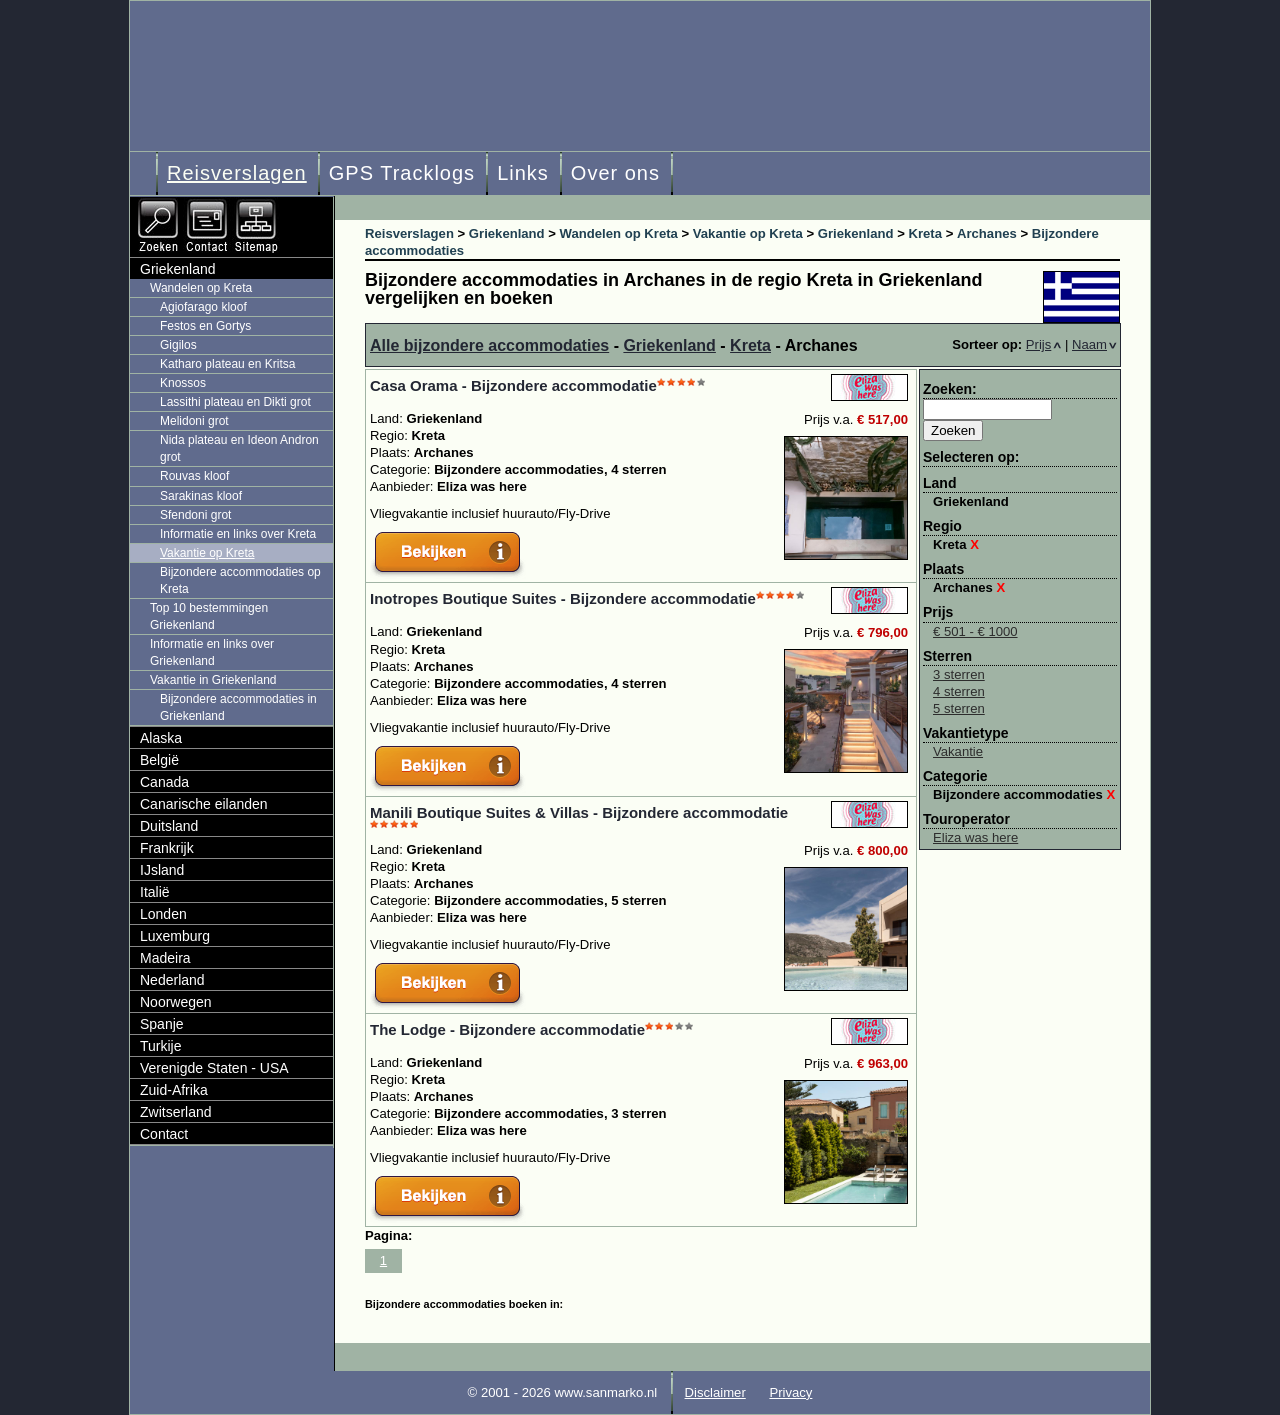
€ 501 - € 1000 (975, 631)
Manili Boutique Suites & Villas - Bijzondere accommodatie (579, 812)
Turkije (161, 1046)
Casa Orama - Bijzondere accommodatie (513, 385)
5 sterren (959, 708)
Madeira (165, 958)
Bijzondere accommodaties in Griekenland (238, 707)
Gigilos (178, 345)
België (159, 760)
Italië (155, 892)
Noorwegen (176, 1002)
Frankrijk (167, 848)
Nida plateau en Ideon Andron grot (239, 448)
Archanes (969, 587)
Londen (163, 914)
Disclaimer (715, 1392)
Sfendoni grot (195, 515)
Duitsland (169, 826)
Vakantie (958, 751)
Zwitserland (176, 1112)
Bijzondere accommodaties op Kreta (240, 580)
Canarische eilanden (204, 804)
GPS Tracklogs (402, 173)
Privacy (790, 1392)
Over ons (615, 173)
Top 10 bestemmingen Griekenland (209, 616)
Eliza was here (975, 837)
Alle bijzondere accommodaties (489, 345)
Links (523, 173)
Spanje (162, 1024)
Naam (1094, 344)
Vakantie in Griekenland (213, 680)
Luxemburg (175, 936)
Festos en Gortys (205, 326)
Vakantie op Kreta (207, 553)
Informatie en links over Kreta (238, 534)
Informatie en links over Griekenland (212, 652)
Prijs (1044, 344)
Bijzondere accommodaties (1024, 794)
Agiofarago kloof (203, 307)
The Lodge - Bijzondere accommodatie (507, 1029)
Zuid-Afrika (174, 1090)
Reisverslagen (237, 173)
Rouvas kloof (194, 476)
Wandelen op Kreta (201, 288)
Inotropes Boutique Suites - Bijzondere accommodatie (563, 598)
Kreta (750, 345)
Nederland (172, 980)
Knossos (183, 383)
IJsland (162, 870)
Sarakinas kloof (201, 496)
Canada (164, 782)
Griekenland (669, 345)
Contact (164, 1134)
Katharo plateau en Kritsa (227, 364)
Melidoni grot (194, 421)
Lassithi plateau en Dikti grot (235, 402)
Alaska (161, 738)
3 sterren (959, 674)
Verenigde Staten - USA (214, 1068)
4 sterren (959, 691)
